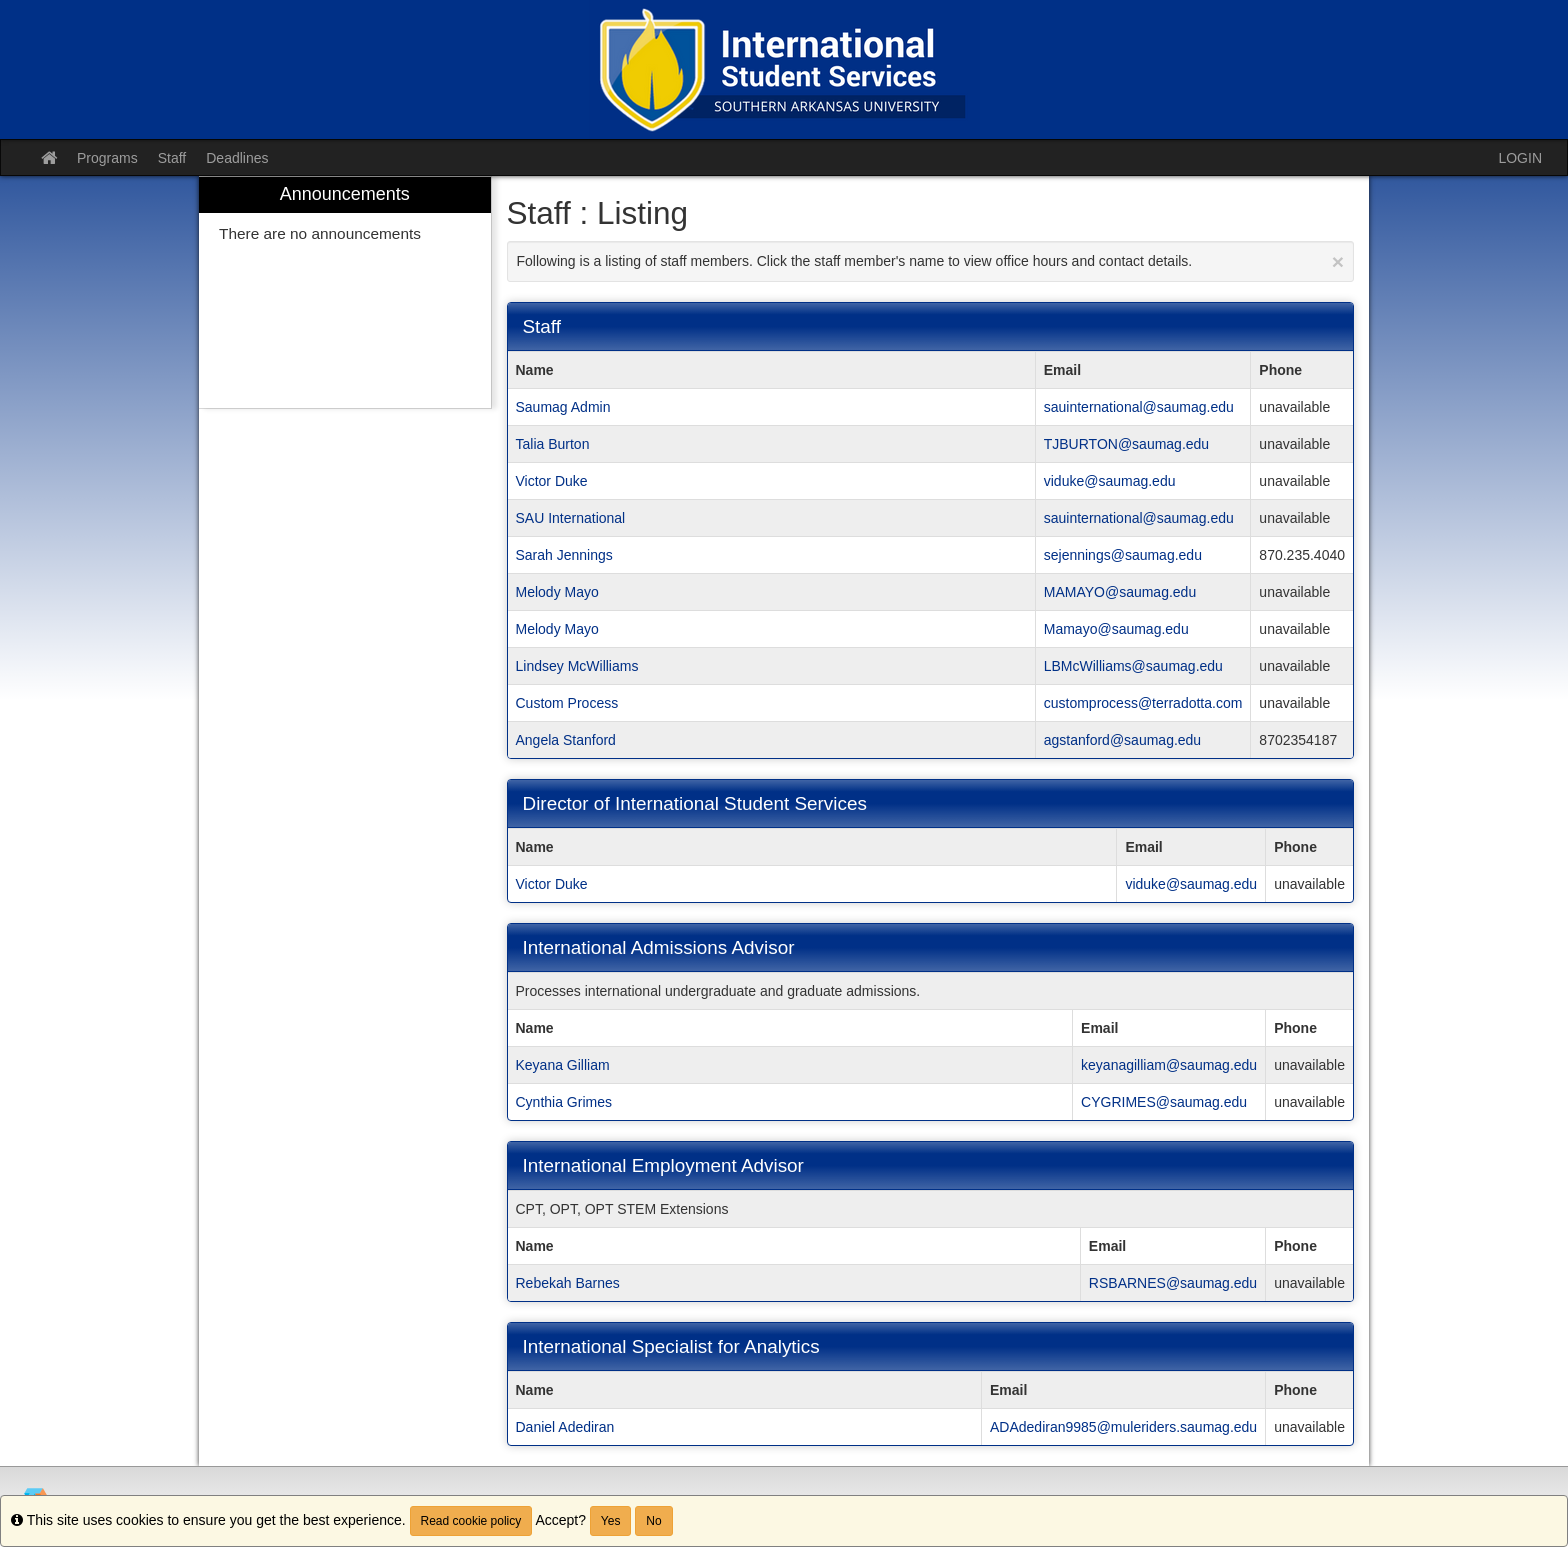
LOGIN (1520, 158)
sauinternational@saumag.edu (1139, 407)
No (653, 1521)
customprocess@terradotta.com (1143, 703)
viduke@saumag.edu (1110, 481)
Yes (611, 1521)
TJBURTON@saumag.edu (1126, 444)
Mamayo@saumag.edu (1116, 629)
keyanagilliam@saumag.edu (1169, 1065)
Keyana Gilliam (563, 1065)
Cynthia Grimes (564, 1102)
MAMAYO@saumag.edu (1120, 592)
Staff (172, 158)
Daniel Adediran (565, 1427)
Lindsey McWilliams (577, 666)
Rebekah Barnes (568, 1283)
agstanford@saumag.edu (1122, 740)
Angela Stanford (566, 740)
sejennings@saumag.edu (1123, 555)
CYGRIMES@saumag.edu (1164, 1102)
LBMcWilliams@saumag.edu (1133, 666)
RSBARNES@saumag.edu (1173, 1283)
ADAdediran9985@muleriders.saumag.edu (1123, 1427)
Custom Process (567, 703)
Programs (107, 158)
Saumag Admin (563, 407)
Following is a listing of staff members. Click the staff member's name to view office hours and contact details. (931, 261)
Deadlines (237, 158)
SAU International (571, 518)
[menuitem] (345, 292)
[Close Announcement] (1338, 261)
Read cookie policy (471, 1521)
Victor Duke (552, 481)
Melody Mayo (557, 592)
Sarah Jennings (564, 555)
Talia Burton (553, 444)
